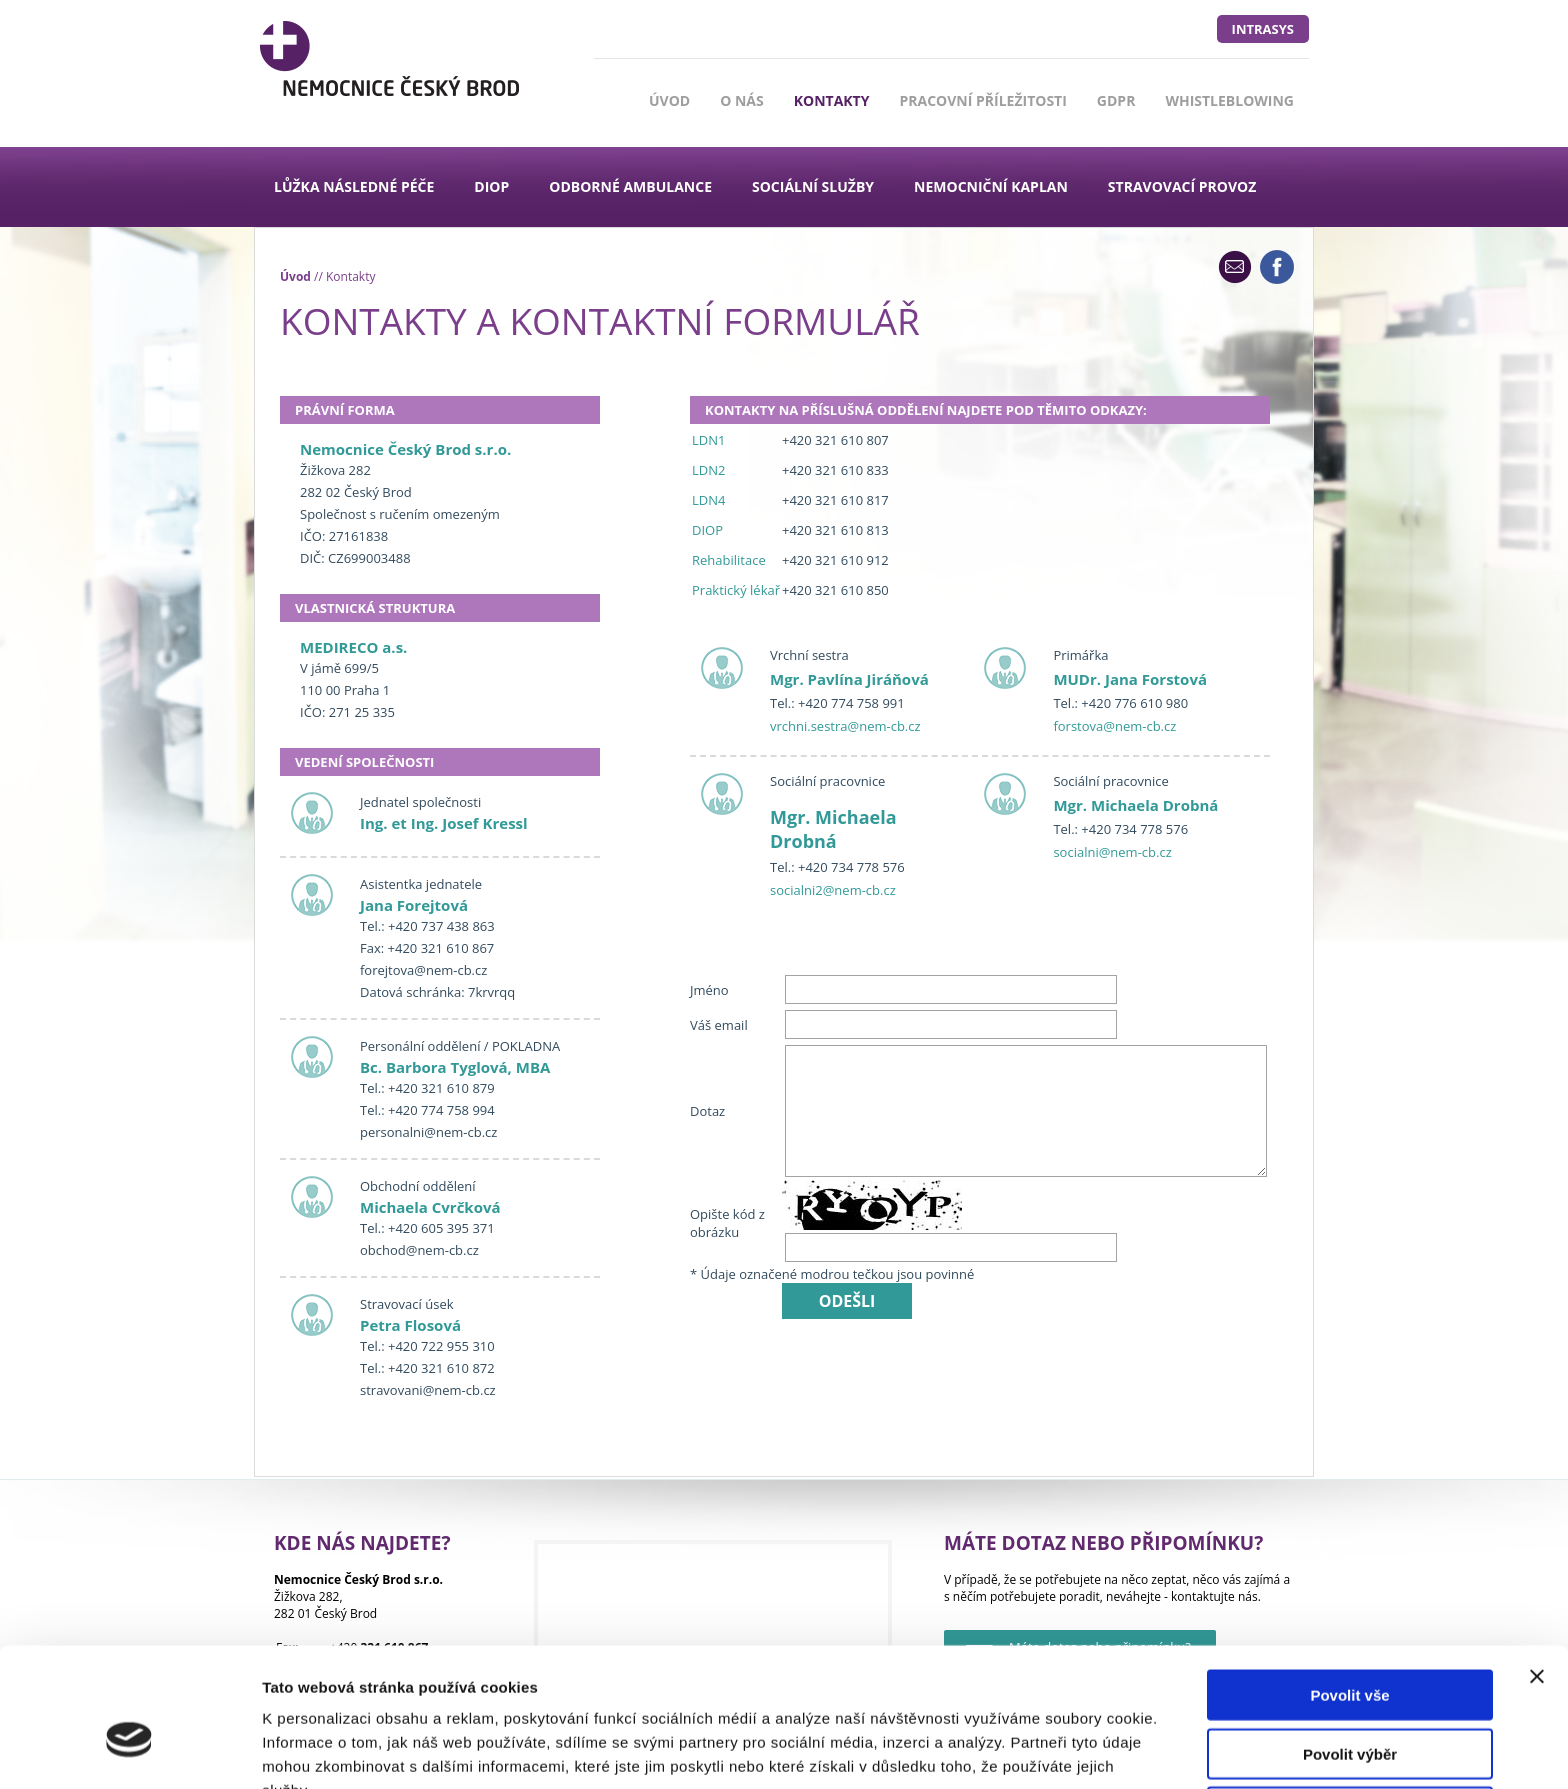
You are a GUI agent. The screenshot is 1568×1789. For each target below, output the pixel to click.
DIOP (491, 186)
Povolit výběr (1350, 1648)
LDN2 (708, 470)
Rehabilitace (729, 560)
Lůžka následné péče (354, 186)
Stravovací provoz (1182, 186)
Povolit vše (1349, 1589)
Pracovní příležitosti (982, 100)
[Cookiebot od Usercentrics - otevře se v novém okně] (129, 1750)
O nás (742, 100)
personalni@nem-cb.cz (428, 1132)
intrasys (1263, 29)
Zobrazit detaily (1057, 1749)
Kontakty (832, 100)
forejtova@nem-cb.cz (423, 970)
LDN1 (708, 440)
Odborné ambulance (630, 186)
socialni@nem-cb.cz (1112, 852)
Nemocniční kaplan (991, 186)
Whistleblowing (1229, 100)
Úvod (669, 100)
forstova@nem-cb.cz (1114, 726)
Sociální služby (813, 186)
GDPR (1116, 100)
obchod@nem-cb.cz (419, 1250)
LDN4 (708, 500)
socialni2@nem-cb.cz (833, 890)
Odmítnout (1350, 1706)
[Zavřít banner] (1537, 1571)
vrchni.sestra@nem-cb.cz (845, 726)
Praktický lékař (736, 590)
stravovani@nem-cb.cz (428, 1390)
